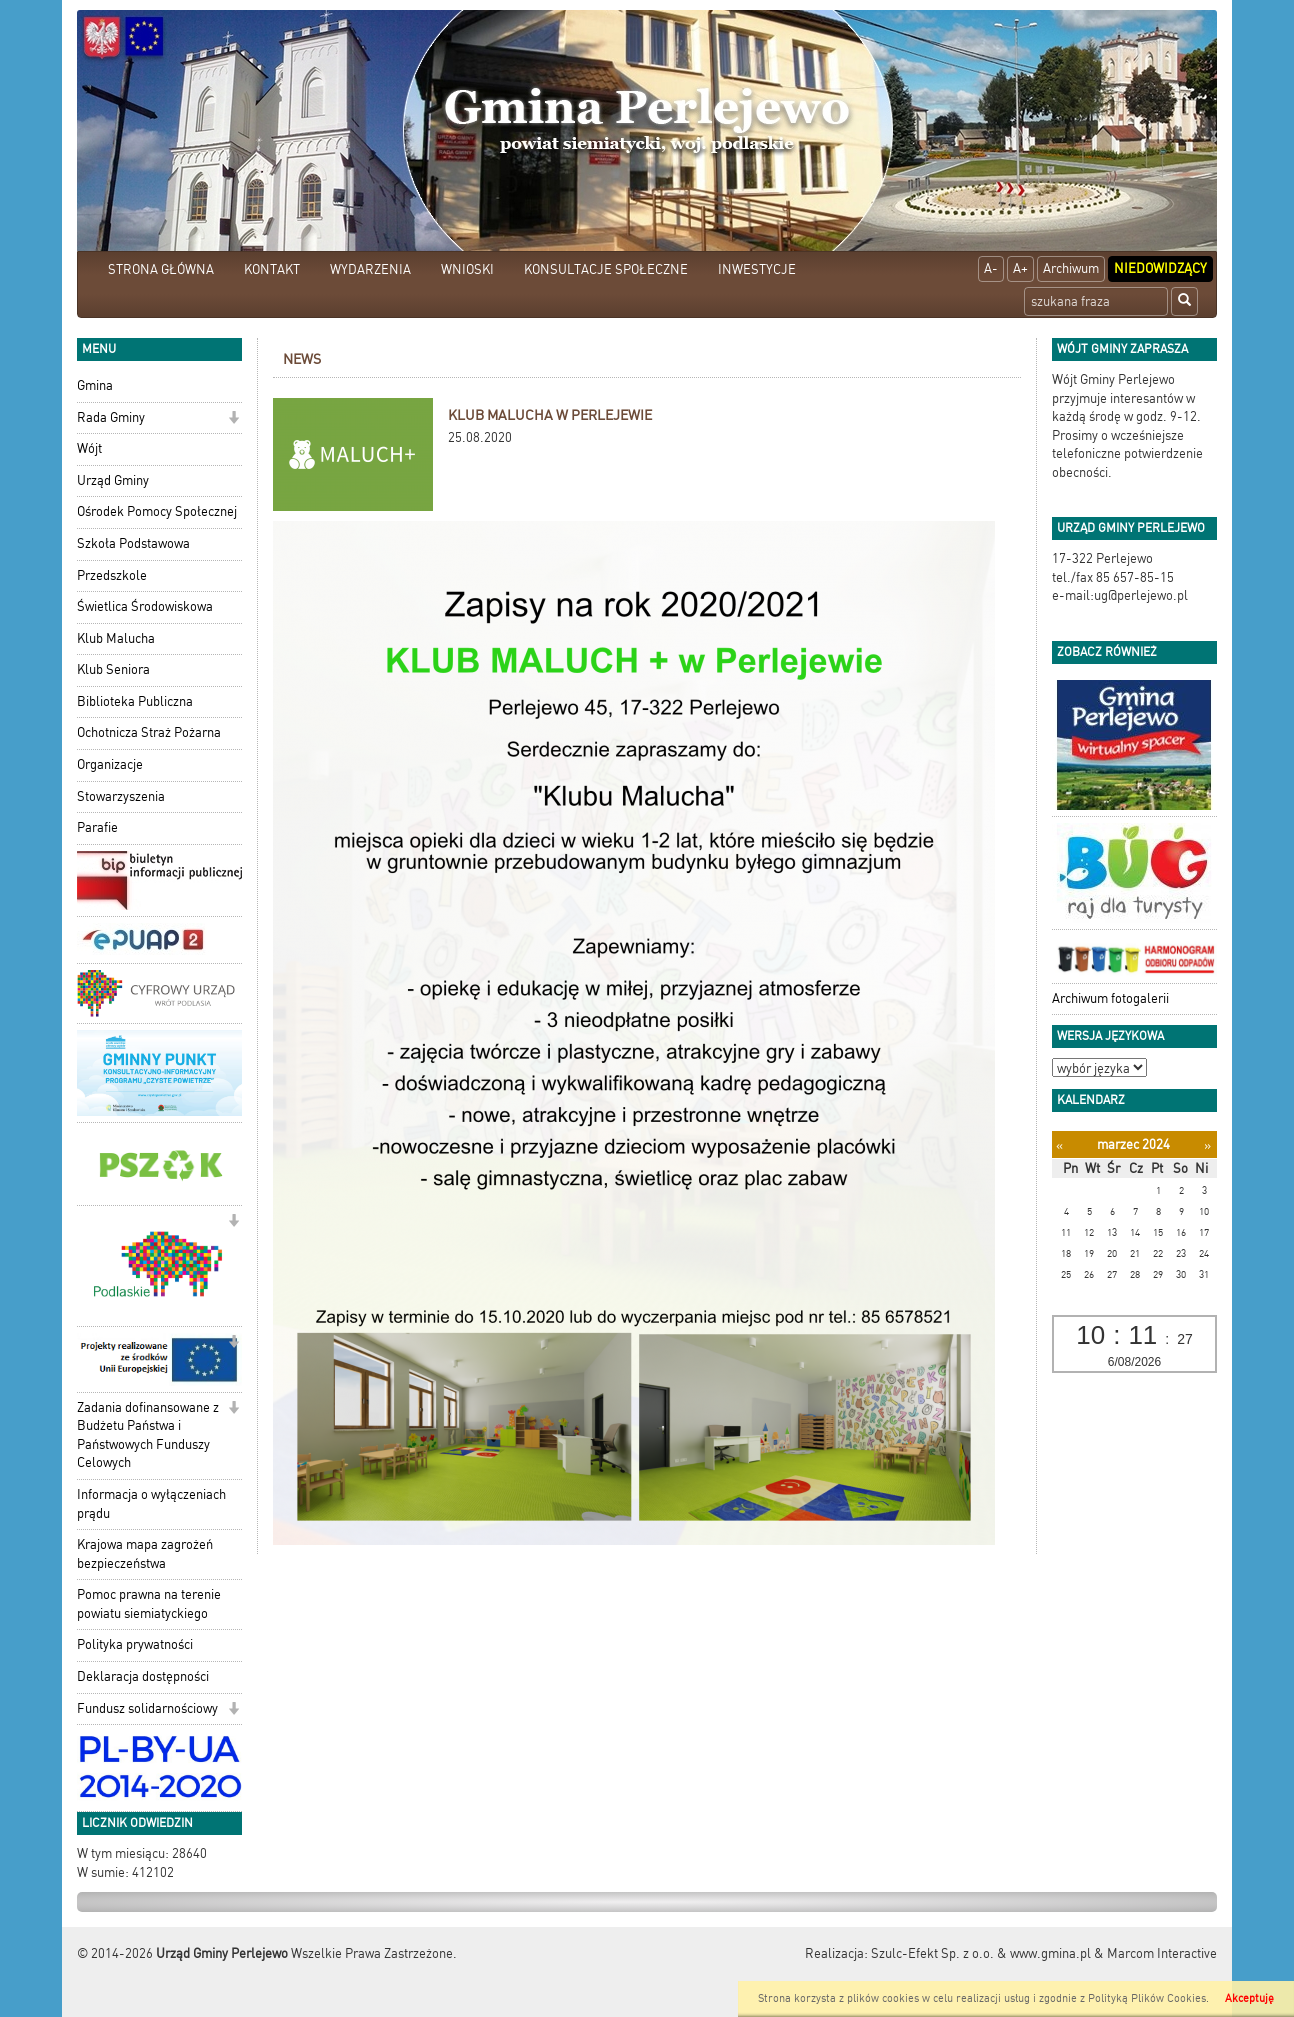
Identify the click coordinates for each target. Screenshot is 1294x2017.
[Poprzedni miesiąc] (1059, 1145)
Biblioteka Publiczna (135, 701)
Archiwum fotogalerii (1110, 998)
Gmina (95, 385)
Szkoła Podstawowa (133, 543)
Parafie (97, 827)
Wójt (89, 448)
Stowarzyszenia (121, 796)
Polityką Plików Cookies (1147, 1998)
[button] (233, 419)
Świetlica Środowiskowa (145, 606)
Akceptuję (1249, 1998)
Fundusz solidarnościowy (147, 1708)
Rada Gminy (111, 417)
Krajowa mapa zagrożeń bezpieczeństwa (145, 1554)
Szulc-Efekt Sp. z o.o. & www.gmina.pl (981, 1953)
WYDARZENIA (370, 269)
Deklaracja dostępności (143, 1676)
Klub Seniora (113, 669)
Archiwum (1071, 268)
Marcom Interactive (1162, 1953)
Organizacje (110, 764)
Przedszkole (112, 575)
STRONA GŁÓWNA (161, 269)
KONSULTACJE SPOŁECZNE (606, 269)
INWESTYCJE (757, 269)
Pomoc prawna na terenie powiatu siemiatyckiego (149, 1604)
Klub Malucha (116, 638)
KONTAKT (272, 269)
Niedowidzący (1160, 268)
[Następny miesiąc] (1207, 1145)
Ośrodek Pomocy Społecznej (157, 511)
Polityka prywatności (135, 1644)
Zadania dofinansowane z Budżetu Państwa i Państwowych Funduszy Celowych (148, 1435)
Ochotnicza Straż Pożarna (149, 732)
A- (991, 268)
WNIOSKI (467, 269)
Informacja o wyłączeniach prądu (151, 1504)
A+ (1020, 268)
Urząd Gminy (113, 480)
